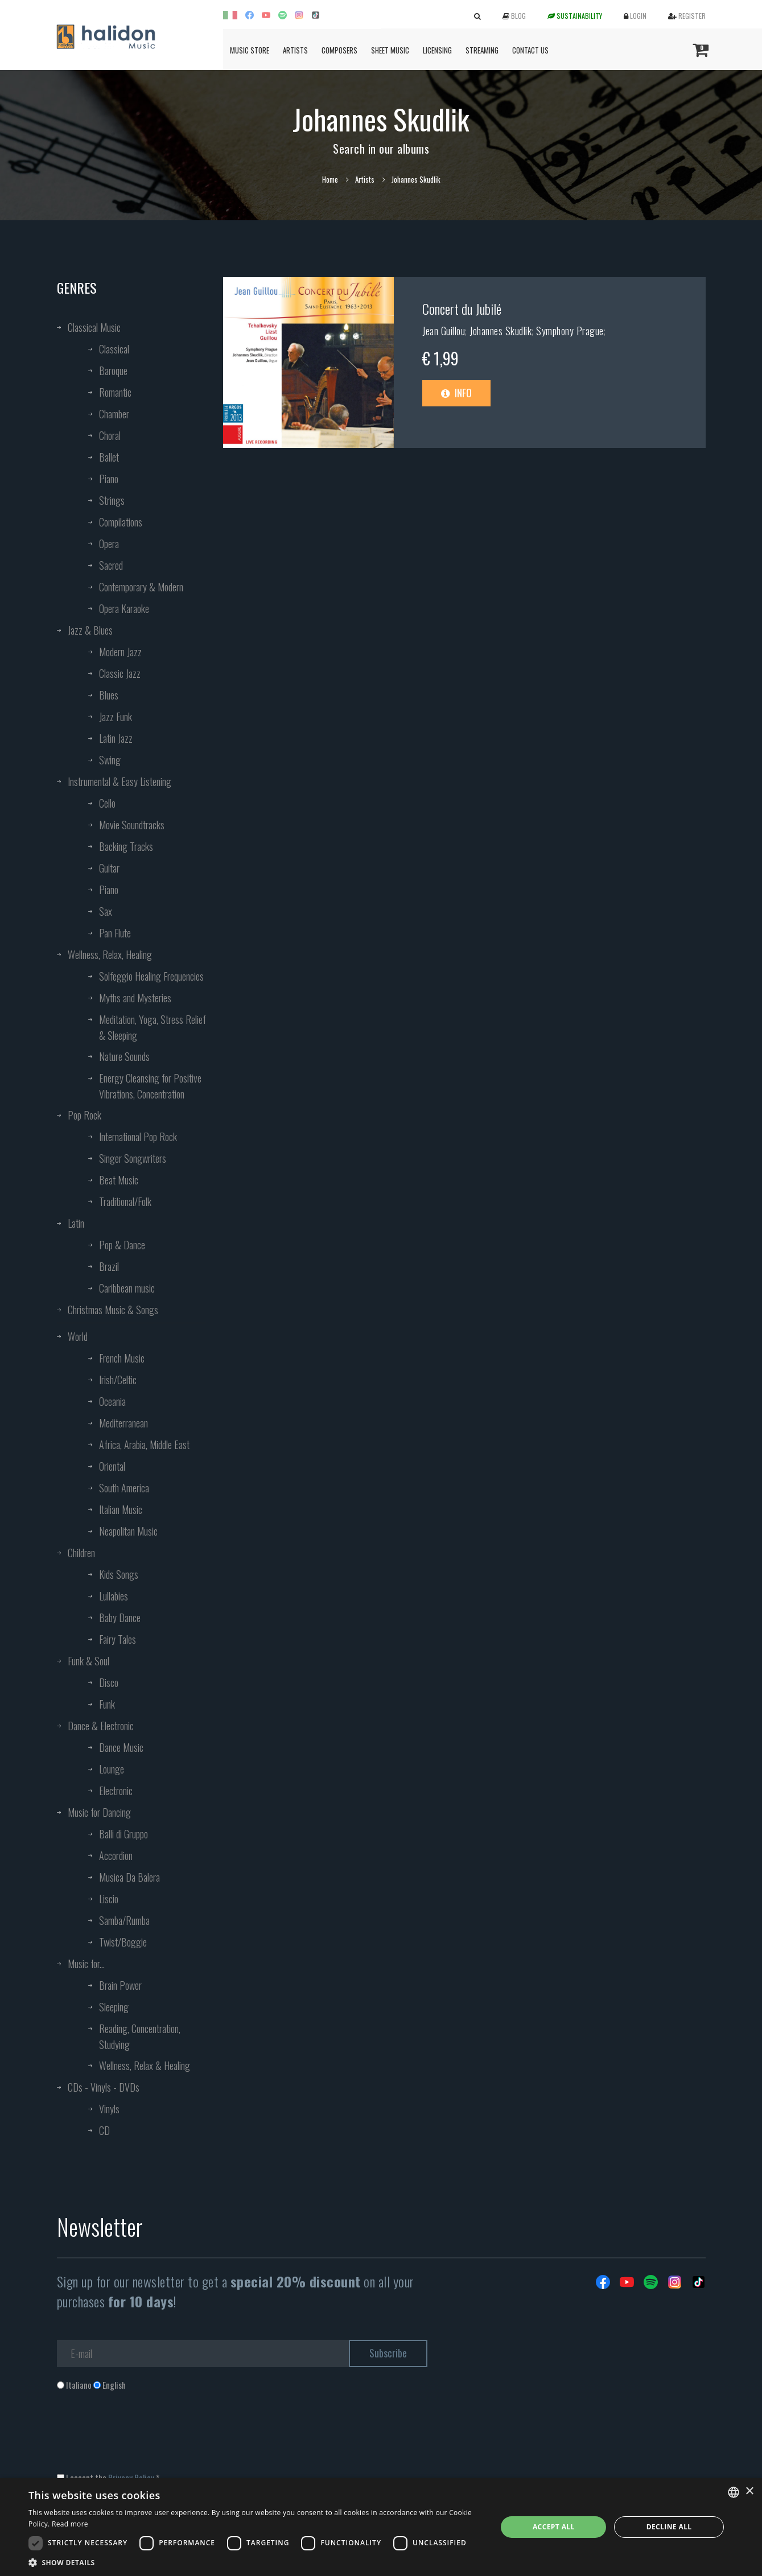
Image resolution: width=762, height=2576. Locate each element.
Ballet (109, 457)
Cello (107, 803)
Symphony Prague (570, 330)
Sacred (111, 565)
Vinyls (109, 2108)
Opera (109, 543)
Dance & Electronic (101, 1725)
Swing (110, 759)
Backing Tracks (126, 846)
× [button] (749, 2491)
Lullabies (113, 1596)
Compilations (120, 522)
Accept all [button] (554, 2527)
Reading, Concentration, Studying (139, 2036)
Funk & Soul (88, 1660)
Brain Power (120, 1985)
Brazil (109, 1266)
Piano (108, 478)
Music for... (86, 1963)
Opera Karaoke (124, 608)
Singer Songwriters (132, 1158)
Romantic (115, 392)
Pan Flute (115, 932)
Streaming (482, 50)
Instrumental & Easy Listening (119, 781)
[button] (255, 2562)
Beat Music (118, 1179)
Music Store (249, 50)
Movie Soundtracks (131, 824)
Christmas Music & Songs (113, 1309)
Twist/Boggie (123, 1942)
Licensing (437, 50)
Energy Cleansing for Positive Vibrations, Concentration (150, 1086)
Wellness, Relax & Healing (144, 2065)
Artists (295, 50)
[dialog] (381, 2527)
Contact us (530, 50)
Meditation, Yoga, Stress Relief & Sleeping (152, 1027)
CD (104, 2130)
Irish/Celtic (118, 1379)
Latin (76, 1223)
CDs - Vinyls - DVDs (103, 2087)
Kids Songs (118, 1574)
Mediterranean (123, 1422)
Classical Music (94, 327)
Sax (105, 911)
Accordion (116, 1855)
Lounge (111, 1769)
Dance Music (121, 1747)
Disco (108, 1682)
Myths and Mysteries (135, 997)
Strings (112, 500)
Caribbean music (127, 1288)
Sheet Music (390, 50)
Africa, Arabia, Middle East (144, 1444)
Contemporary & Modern (141, 586)
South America (124, 1487)
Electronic (116, 1790)
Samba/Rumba (124, 1920)
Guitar (109, 868)
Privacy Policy (131, 2477)
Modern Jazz (120, 651)
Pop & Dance (122, 1244)
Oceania (112, 1401)
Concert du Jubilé (461, 308)
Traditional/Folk (125, 1201)
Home (330, 179)
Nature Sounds (124, 1056)
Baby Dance (120, 1617)
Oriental (112, 1466)
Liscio (108, 1898)
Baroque (113, 370)
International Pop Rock (138, 1136)
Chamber (114, 413)
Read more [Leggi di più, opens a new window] (70, 2524)
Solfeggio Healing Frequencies (151, 976)
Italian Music (120, 1509)
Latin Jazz (116, 738)
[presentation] (143, 2437)
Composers (339, 50)
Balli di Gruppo (123, 1833)
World (78, 1336)
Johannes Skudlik (500, 330)
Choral (110, 435)
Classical (114, 348)
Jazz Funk (115, 716)
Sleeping (114, 2006)
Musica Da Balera (129, 1877)
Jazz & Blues (90, 630)
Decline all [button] (669, 2527)
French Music (122, 1358)
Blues (108, 695)
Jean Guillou (443, 330)
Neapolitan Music (128, 1531)
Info (456, 392)
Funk (107, 1704)
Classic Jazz (120, 673)
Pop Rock (84, 1115)
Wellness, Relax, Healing (110, 954)
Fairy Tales (117, 1639)
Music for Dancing (99, 1812)
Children (81, 1552)
